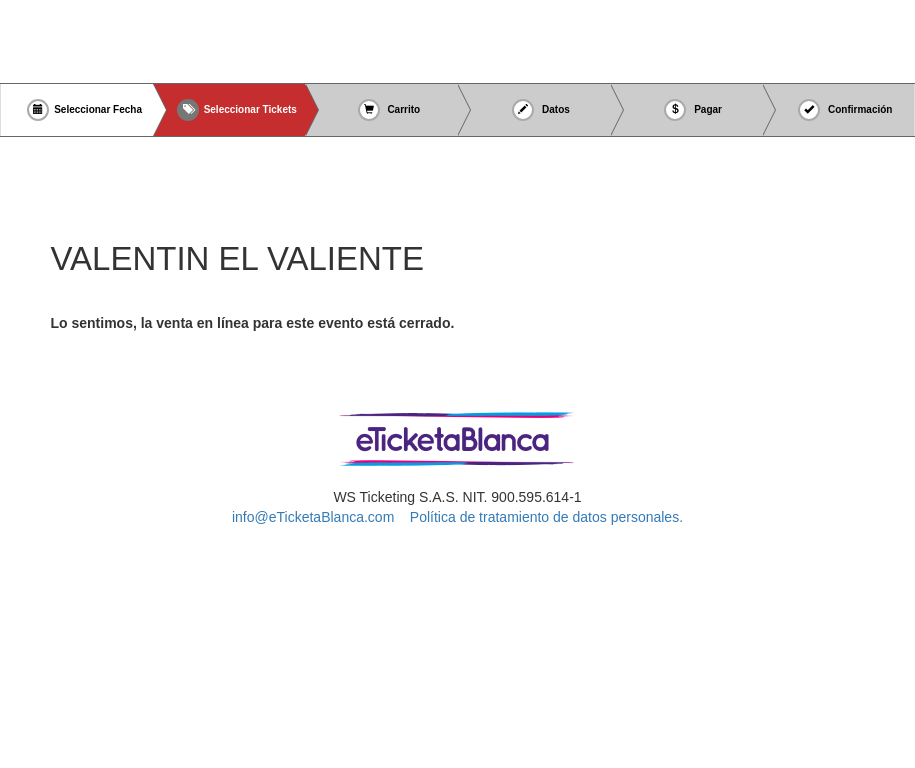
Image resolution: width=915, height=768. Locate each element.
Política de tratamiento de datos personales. (546, 517)
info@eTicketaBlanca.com (313, 517)
